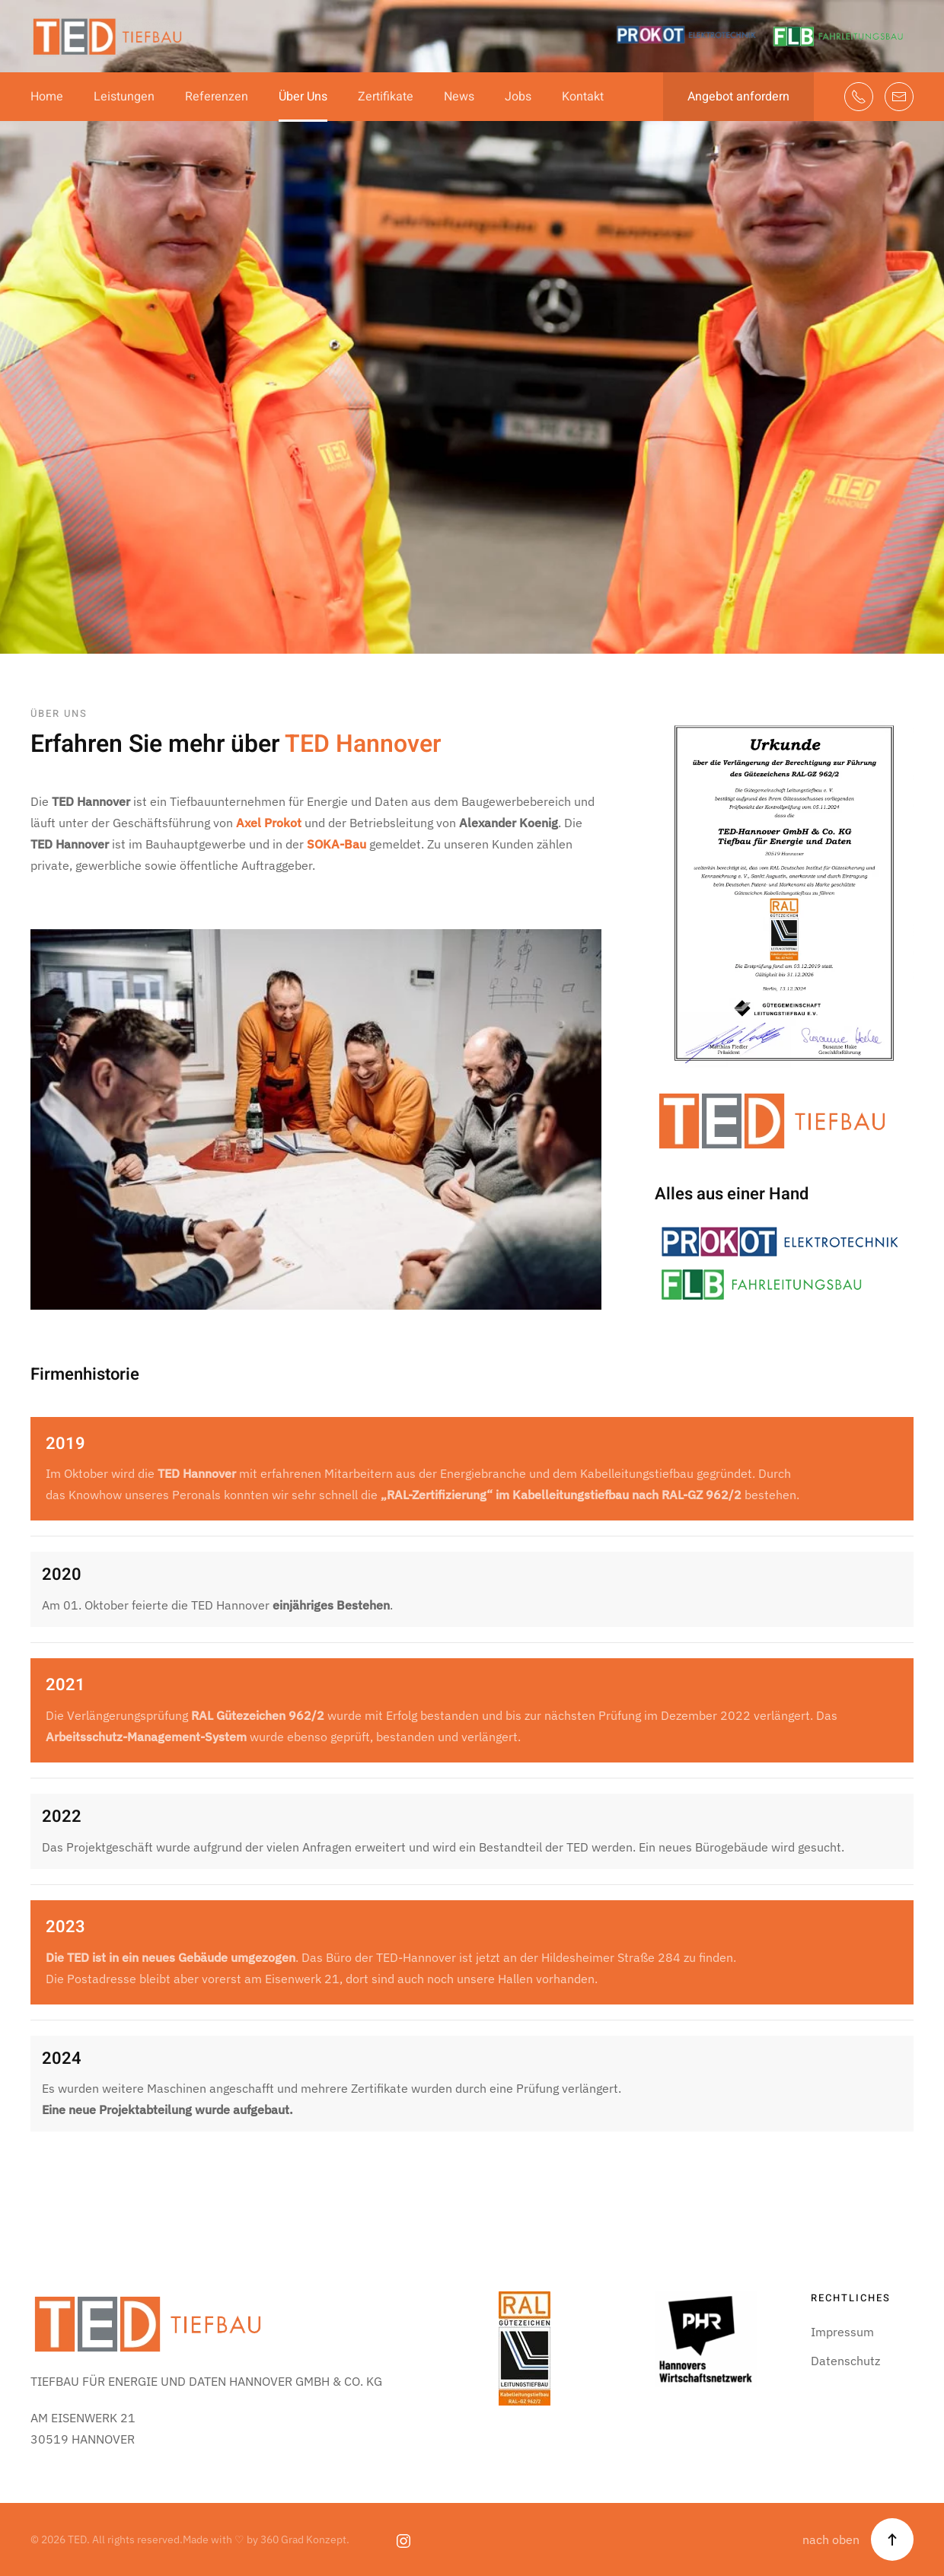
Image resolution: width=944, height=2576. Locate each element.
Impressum (842, 2331)
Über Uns (303, 97)
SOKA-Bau (336, 844)
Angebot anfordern (738, 97)
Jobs (518, 97)
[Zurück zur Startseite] (106, 36)
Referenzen (216, 97)
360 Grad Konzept (303, 2539)
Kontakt (583, 97)
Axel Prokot (268, 822)
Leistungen (124, 97)
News (459, 97)
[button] (892, 2539)
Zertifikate (385, 97)
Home (46, 97)
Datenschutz (845, 2360)
